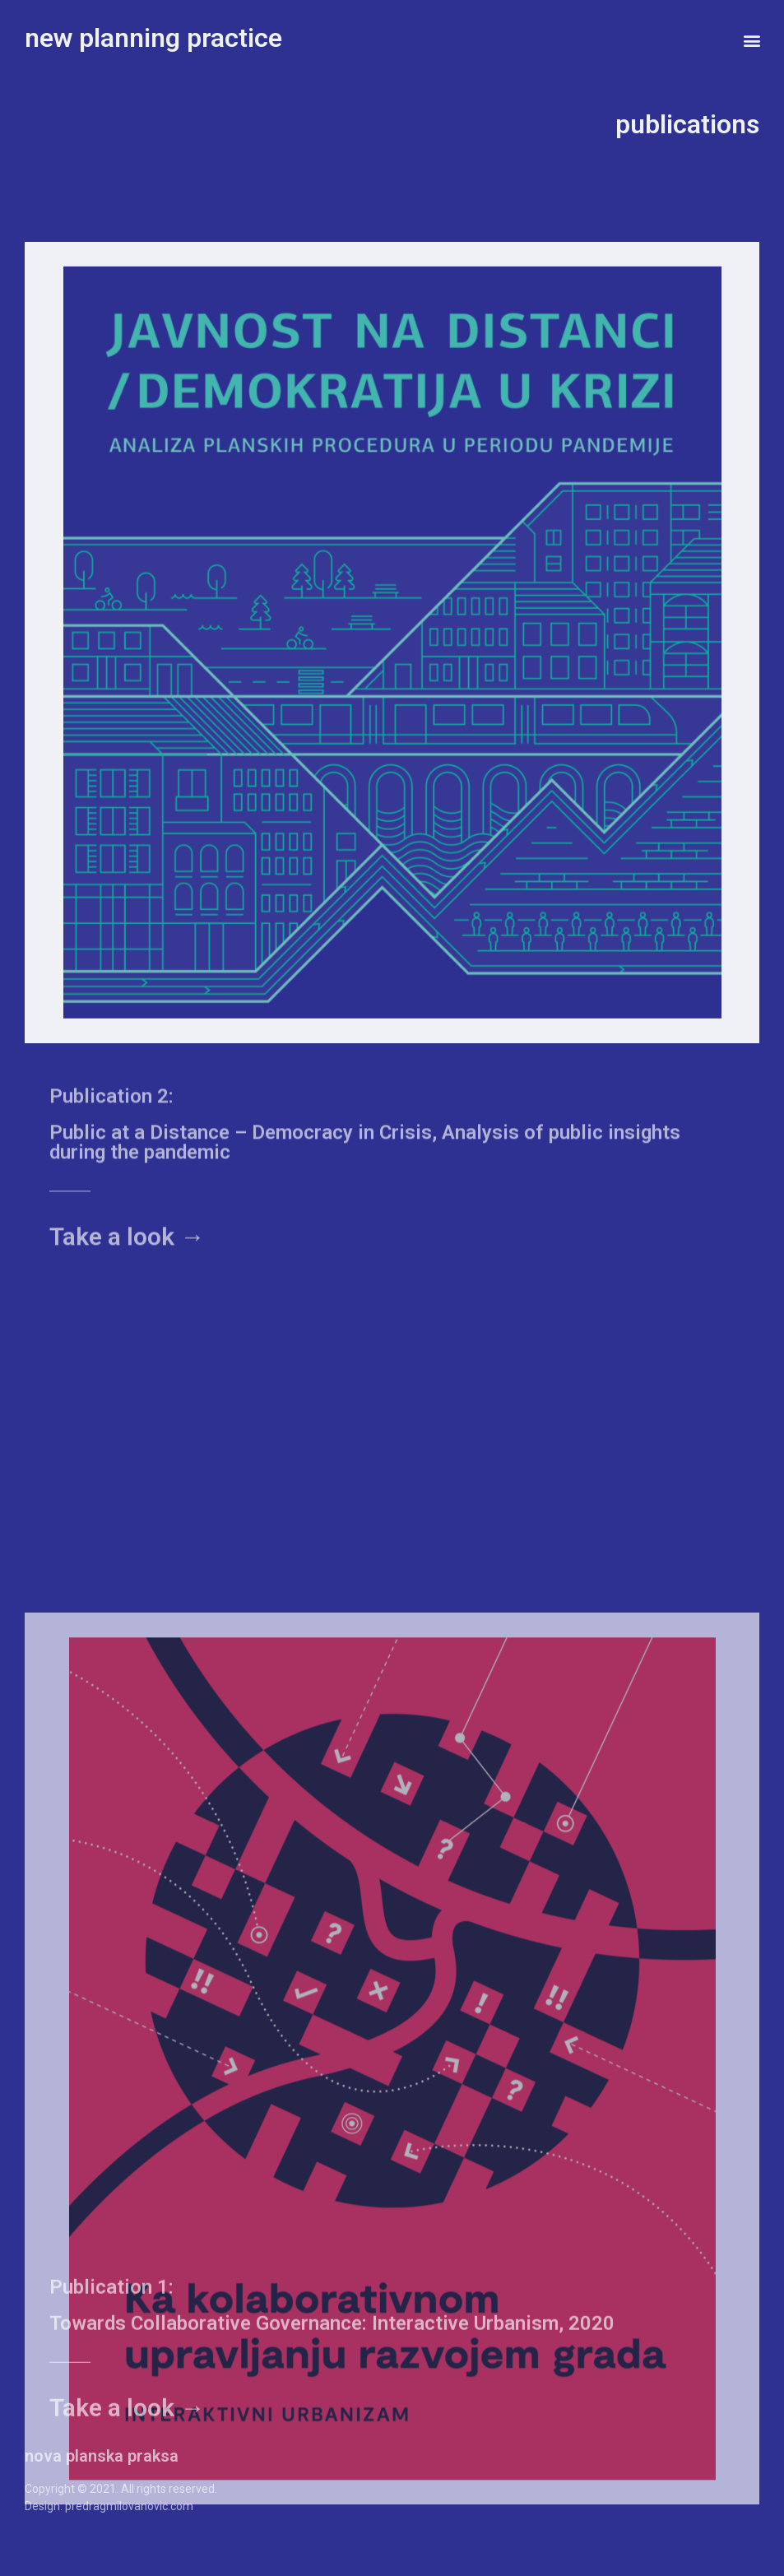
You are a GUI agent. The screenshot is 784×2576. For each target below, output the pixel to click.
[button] (751, 39)
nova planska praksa (102, 2456)
